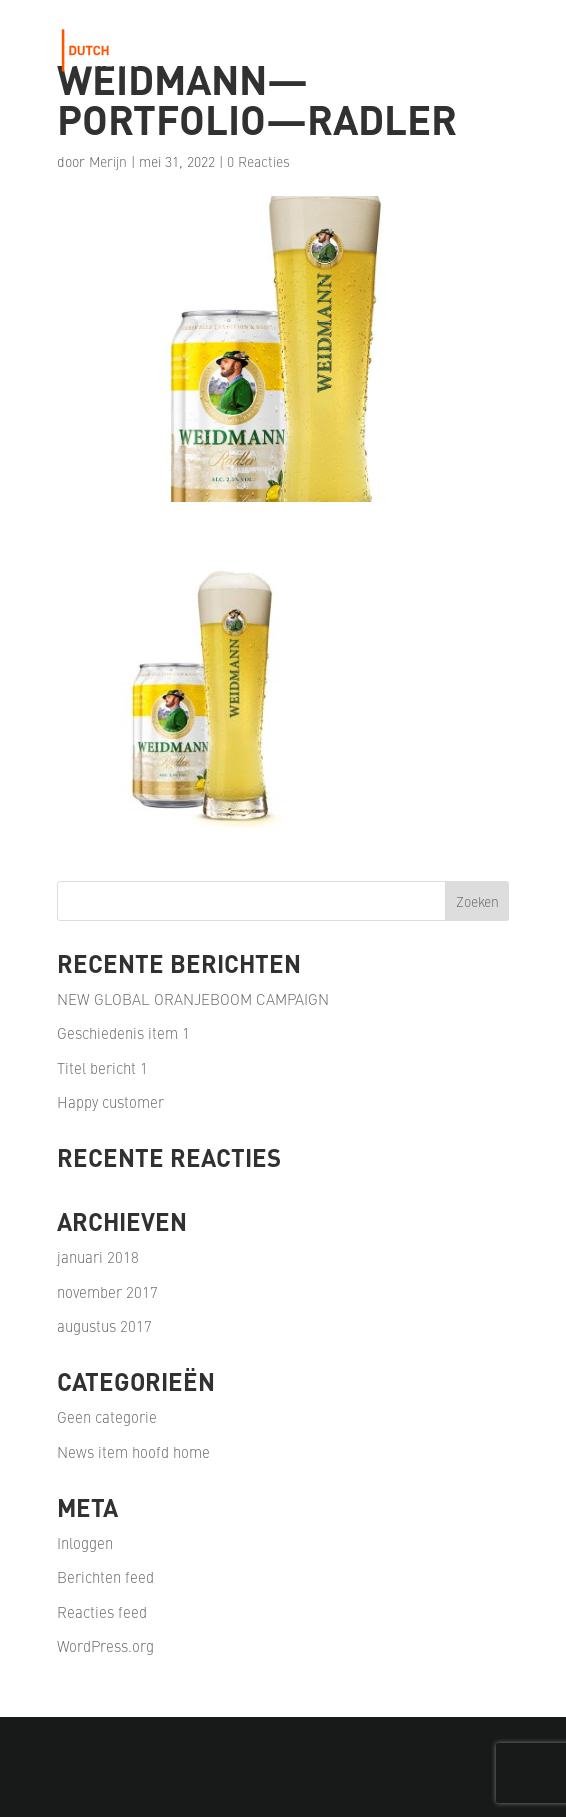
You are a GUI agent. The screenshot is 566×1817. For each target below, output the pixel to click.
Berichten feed (105, 1576)
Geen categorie (107, 1416)
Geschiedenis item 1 (123, 1032)
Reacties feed (102, 1611)
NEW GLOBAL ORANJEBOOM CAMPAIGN (193, 998)
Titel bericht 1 (102, 1067)
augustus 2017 (104, 1325)
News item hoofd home (133, 1451)
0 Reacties (258, 161)
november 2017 (107, 1291)
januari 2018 (98, 1256)
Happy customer (110, 1101)
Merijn (108, 161)
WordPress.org (105, 1645)
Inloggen (85, 1542)
